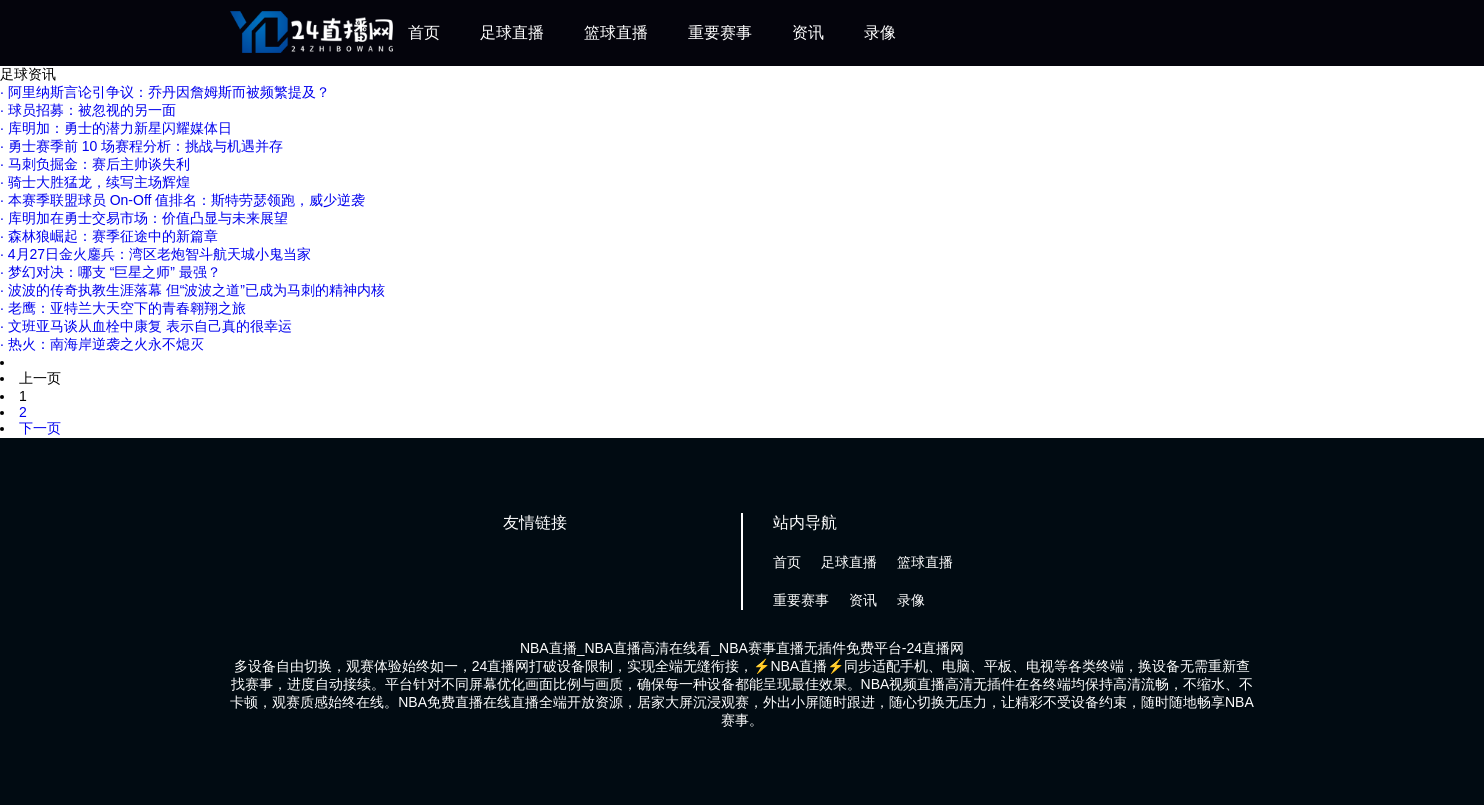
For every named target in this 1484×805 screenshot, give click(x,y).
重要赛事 (720, 32)
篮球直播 (616, 32)
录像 (880, 32)
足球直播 (512, 32)
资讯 (808, 32)
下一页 (40, 428)
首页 (424, 32)
